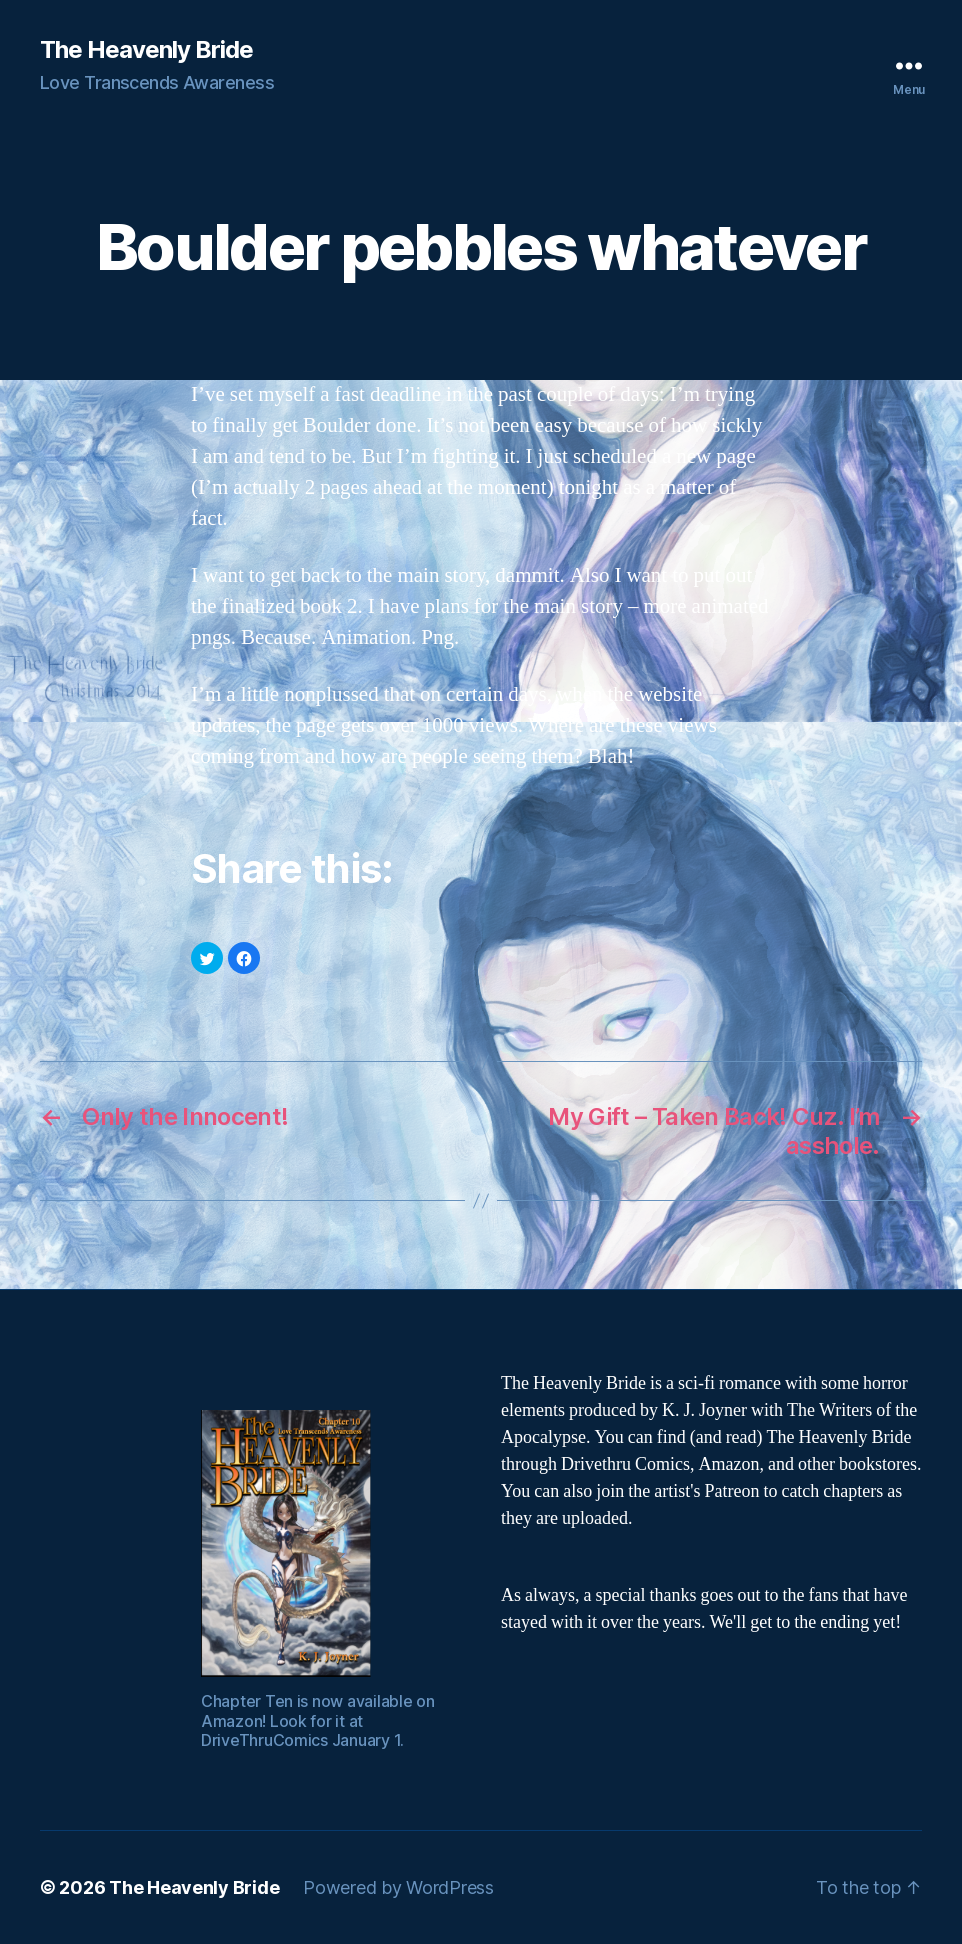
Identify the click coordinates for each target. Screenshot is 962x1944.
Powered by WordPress (398, 1887)
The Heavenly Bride (146, 50)
